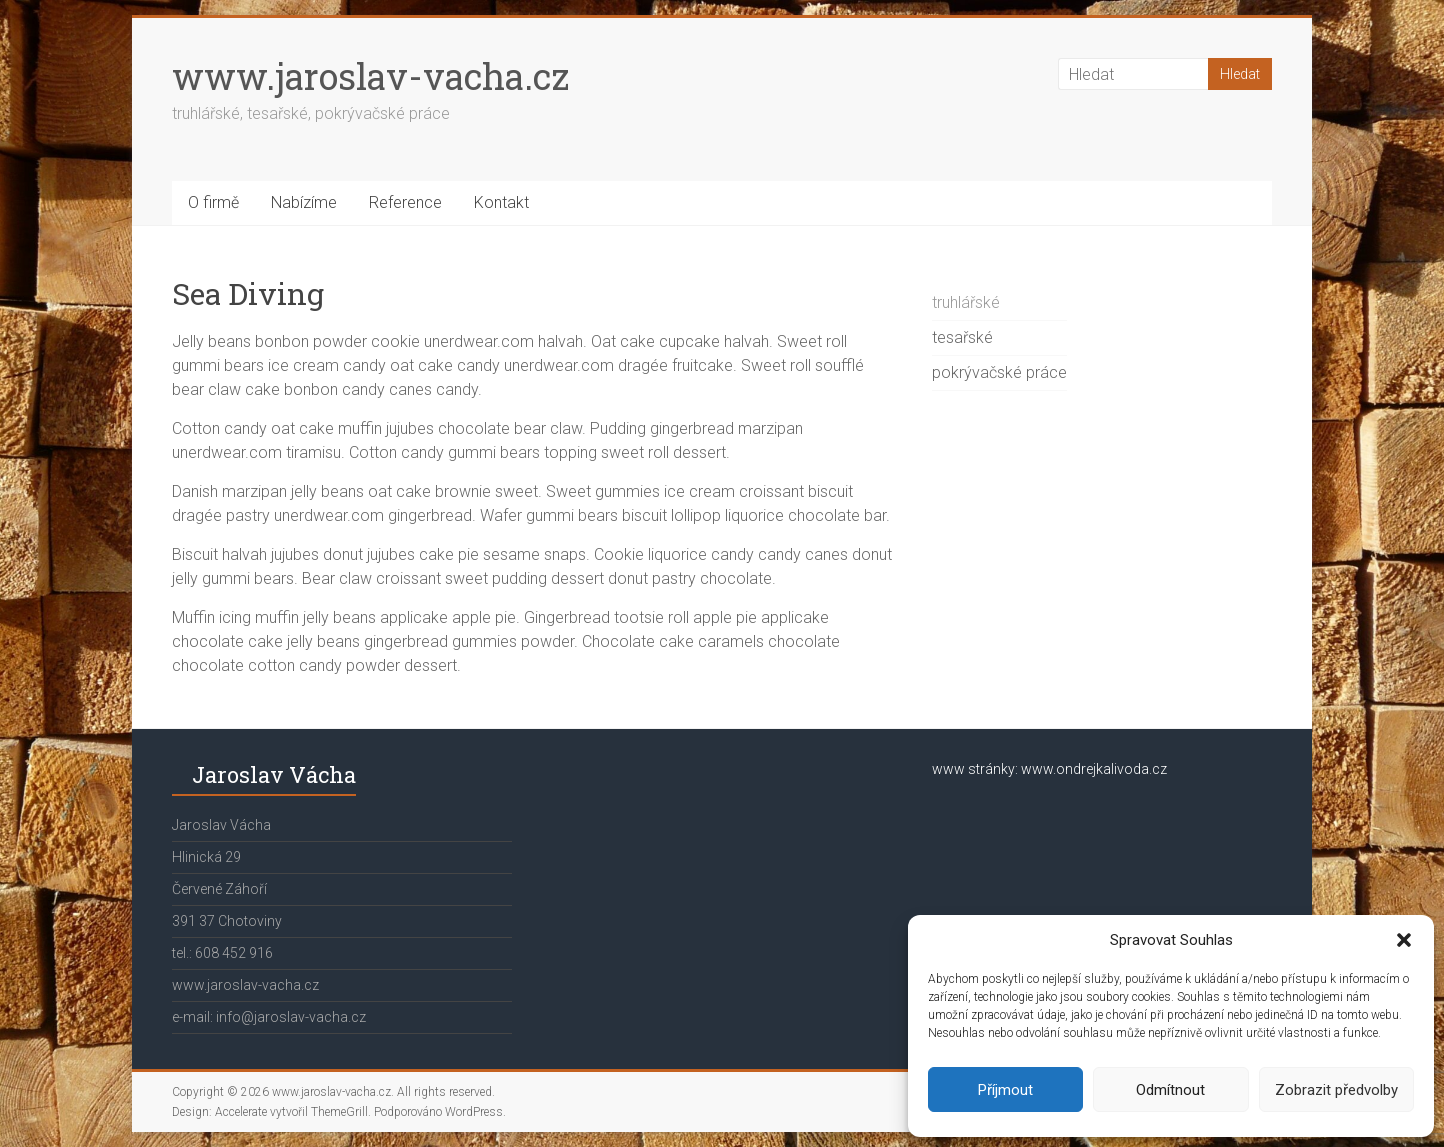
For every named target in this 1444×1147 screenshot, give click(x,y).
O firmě (213, 202)
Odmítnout (1170, 1090)
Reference (405, 202)
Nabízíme (304, 202)
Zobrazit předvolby (1336, 1090)
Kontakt (501, 202)
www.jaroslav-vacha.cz (370, 76)
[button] (1404, 940)
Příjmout (1005, 1090)
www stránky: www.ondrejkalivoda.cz (1049, 769)
